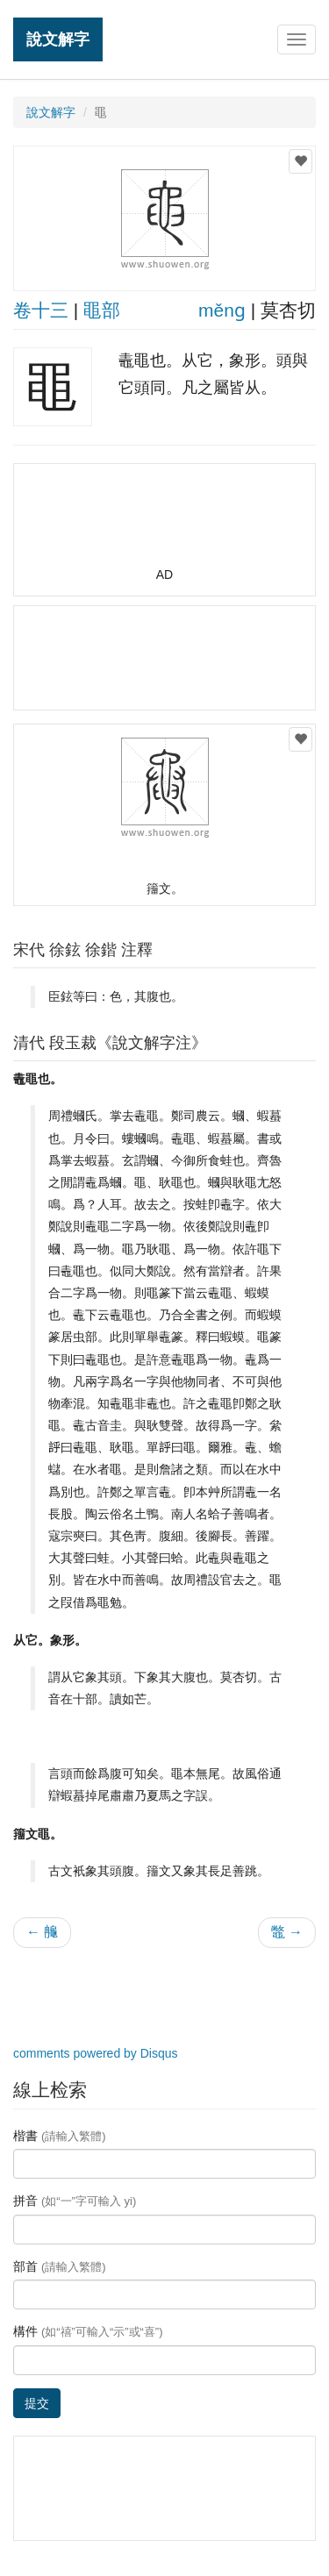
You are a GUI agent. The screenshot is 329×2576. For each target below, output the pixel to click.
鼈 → (287, 1931)
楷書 (59, 2136)
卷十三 (40, 310)
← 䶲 (42, 1931)
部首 (59, 2266)
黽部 (101, 310)
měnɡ (222, 310)
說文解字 (57, 39)
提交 (37, 2403)
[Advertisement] (165, 523)
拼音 (74, 2201)
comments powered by (95, 2053)
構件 (88, 2331)
